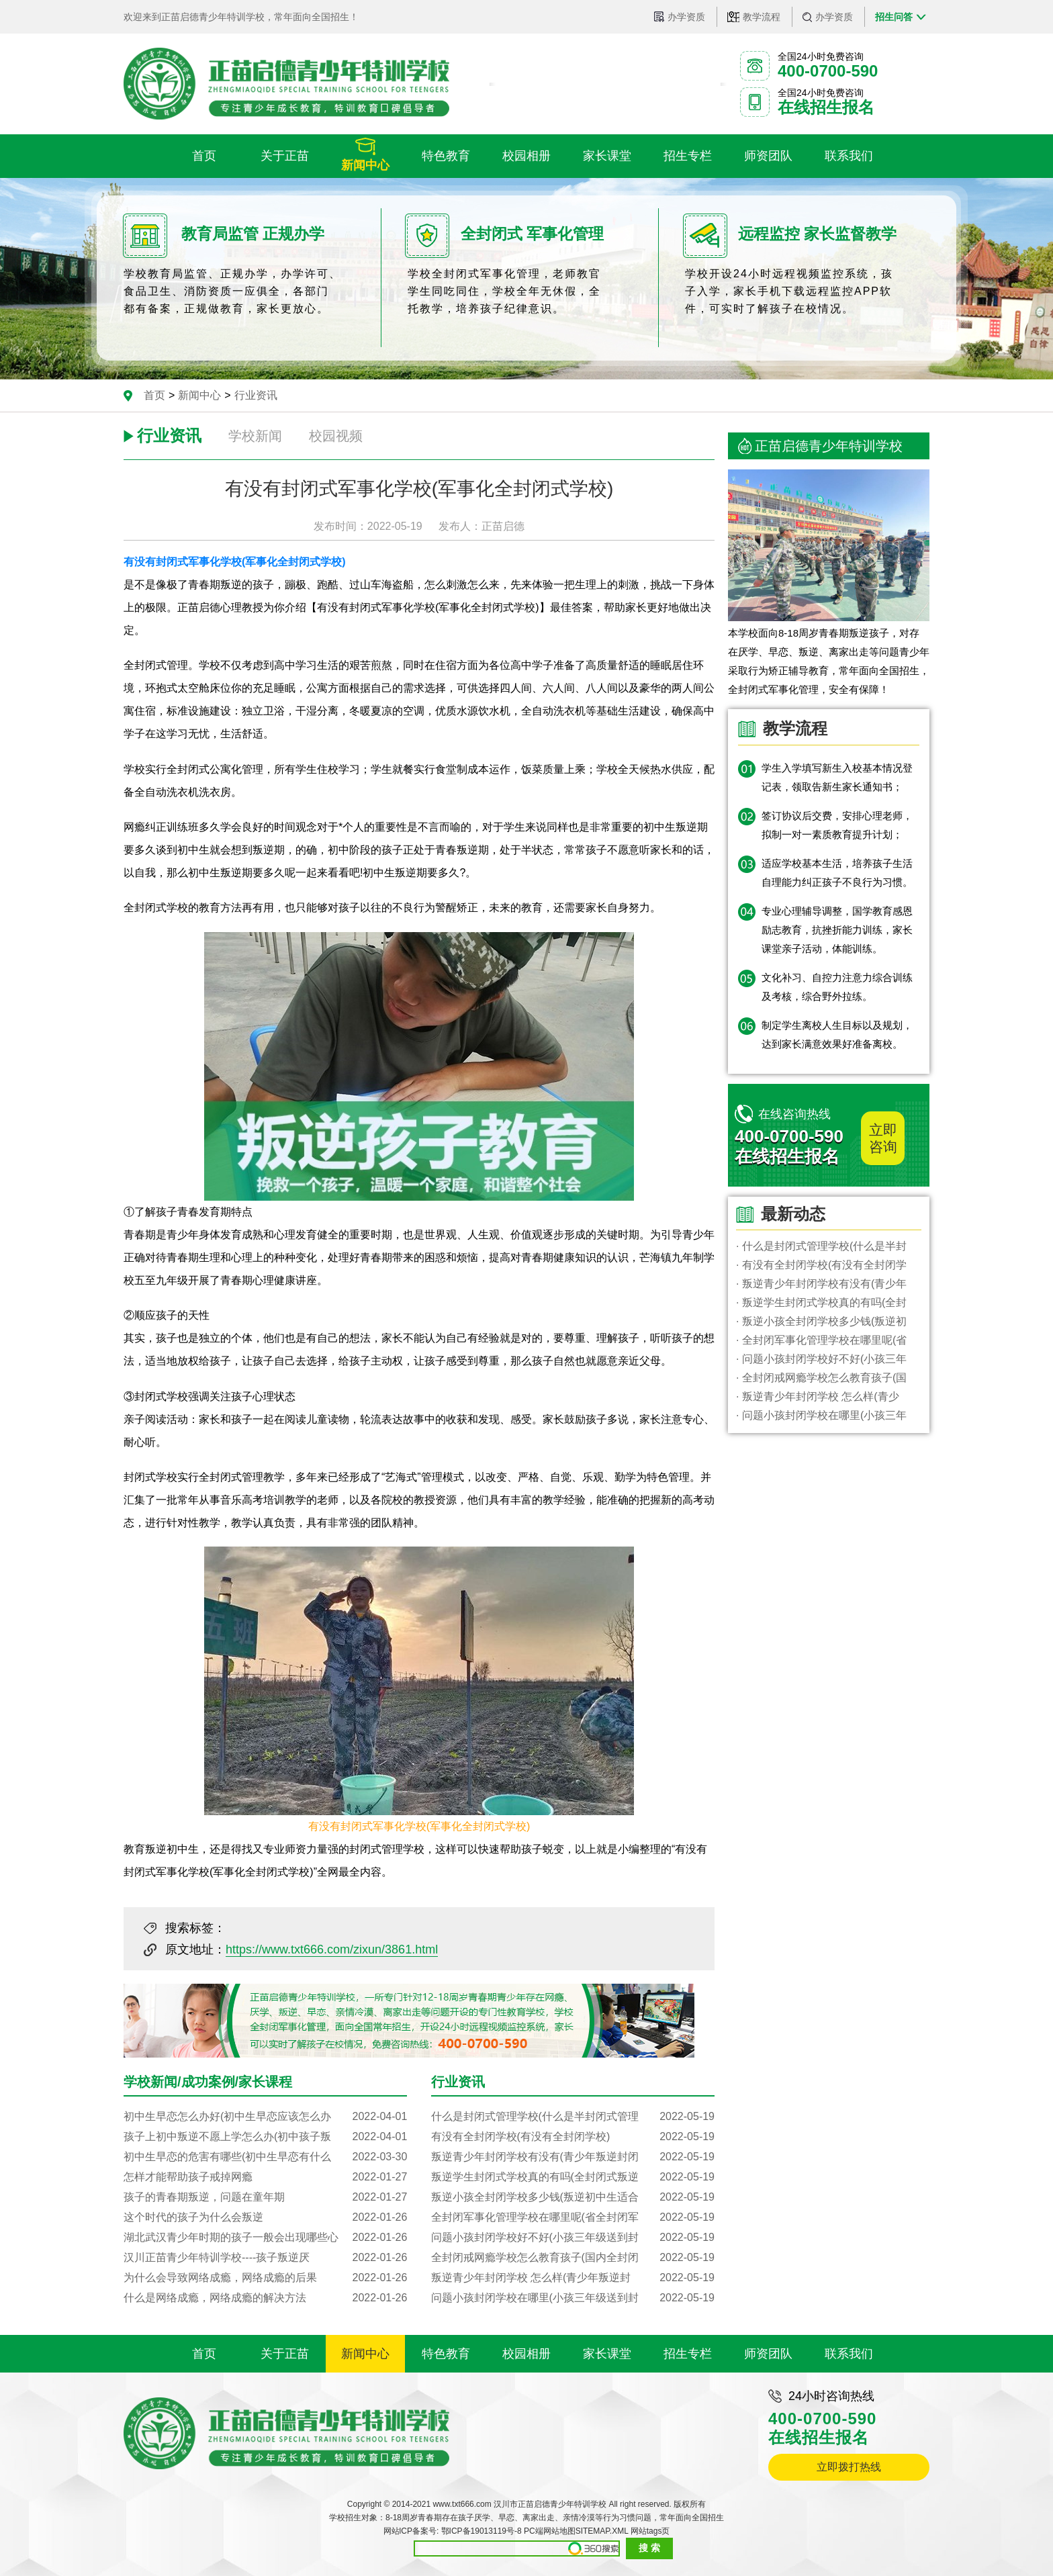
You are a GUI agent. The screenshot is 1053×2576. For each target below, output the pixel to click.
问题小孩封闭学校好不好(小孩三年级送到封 (573, 2237)
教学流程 (761, 16)
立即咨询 (883, 1138)
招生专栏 (687, 2353)
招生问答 (894, 16)
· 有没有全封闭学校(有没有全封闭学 (821, 1265)
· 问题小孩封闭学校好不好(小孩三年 (821, 1359)
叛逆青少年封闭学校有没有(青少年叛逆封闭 (573, 2157)
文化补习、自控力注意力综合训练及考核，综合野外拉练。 (837, 987)
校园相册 (526, 2353)
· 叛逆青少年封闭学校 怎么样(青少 (817, 1396)
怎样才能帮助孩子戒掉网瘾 (265, 2177)
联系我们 (849, 2353)
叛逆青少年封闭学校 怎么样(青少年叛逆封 (573, 2278)
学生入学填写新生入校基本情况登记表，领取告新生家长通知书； (837, 777)
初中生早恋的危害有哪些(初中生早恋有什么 (265, 2157)
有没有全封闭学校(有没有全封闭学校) (573, 2137)
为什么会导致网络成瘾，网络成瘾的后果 (265, 2278)
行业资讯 (255, 395)
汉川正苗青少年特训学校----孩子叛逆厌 (265, 2258)
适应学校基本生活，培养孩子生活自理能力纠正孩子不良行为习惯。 (837, 873)
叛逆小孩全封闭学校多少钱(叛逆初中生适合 (573, 2197)
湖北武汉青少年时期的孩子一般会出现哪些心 (265, 2237)
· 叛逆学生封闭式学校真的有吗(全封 (821, 1302)
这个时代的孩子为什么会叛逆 (265, 2217)
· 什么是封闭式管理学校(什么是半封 (821, 1246)
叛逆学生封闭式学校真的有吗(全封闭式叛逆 (573, 2177)
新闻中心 (199, 395)
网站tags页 (650, 2531)
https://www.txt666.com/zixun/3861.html (332, 1949)
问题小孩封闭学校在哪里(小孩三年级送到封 (573, 2298)
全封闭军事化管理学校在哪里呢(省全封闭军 (573, 2217)
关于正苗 (285, 2353)
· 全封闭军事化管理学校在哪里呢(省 (821, 1340)
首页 (154, 395)
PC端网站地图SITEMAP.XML (576, 2531)
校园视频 (336, 435)
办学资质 (686, 16)
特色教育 (446, 2353)
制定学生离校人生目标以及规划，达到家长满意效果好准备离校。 (837, 1034)
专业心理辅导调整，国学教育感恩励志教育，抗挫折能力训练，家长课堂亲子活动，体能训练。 (837, 929)
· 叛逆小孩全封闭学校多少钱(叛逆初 (821, 1321)
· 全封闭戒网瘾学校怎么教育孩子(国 (821, 1377)
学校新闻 (255, 435)
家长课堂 (607, 2353)
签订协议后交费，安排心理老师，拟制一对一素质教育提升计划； (837, 825)
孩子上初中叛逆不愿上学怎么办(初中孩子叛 (265, 2137)
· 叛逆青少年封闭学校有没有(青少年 (821, 1283)
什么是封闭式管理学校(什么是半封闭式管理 (573, 2117)
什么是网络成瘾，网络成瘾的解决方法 (265, 2298)
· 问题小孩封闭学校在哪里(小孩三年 (821, 1415)
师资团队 (768, 2353)
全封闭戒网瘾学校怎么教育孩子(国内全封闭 (573, 2258)
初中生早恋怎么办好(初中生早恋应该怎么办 (265, 2117)
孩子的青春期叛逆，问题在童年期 (265, 2197)
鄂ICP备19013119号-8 (481, 2531)
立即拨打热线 (849, 2467)
